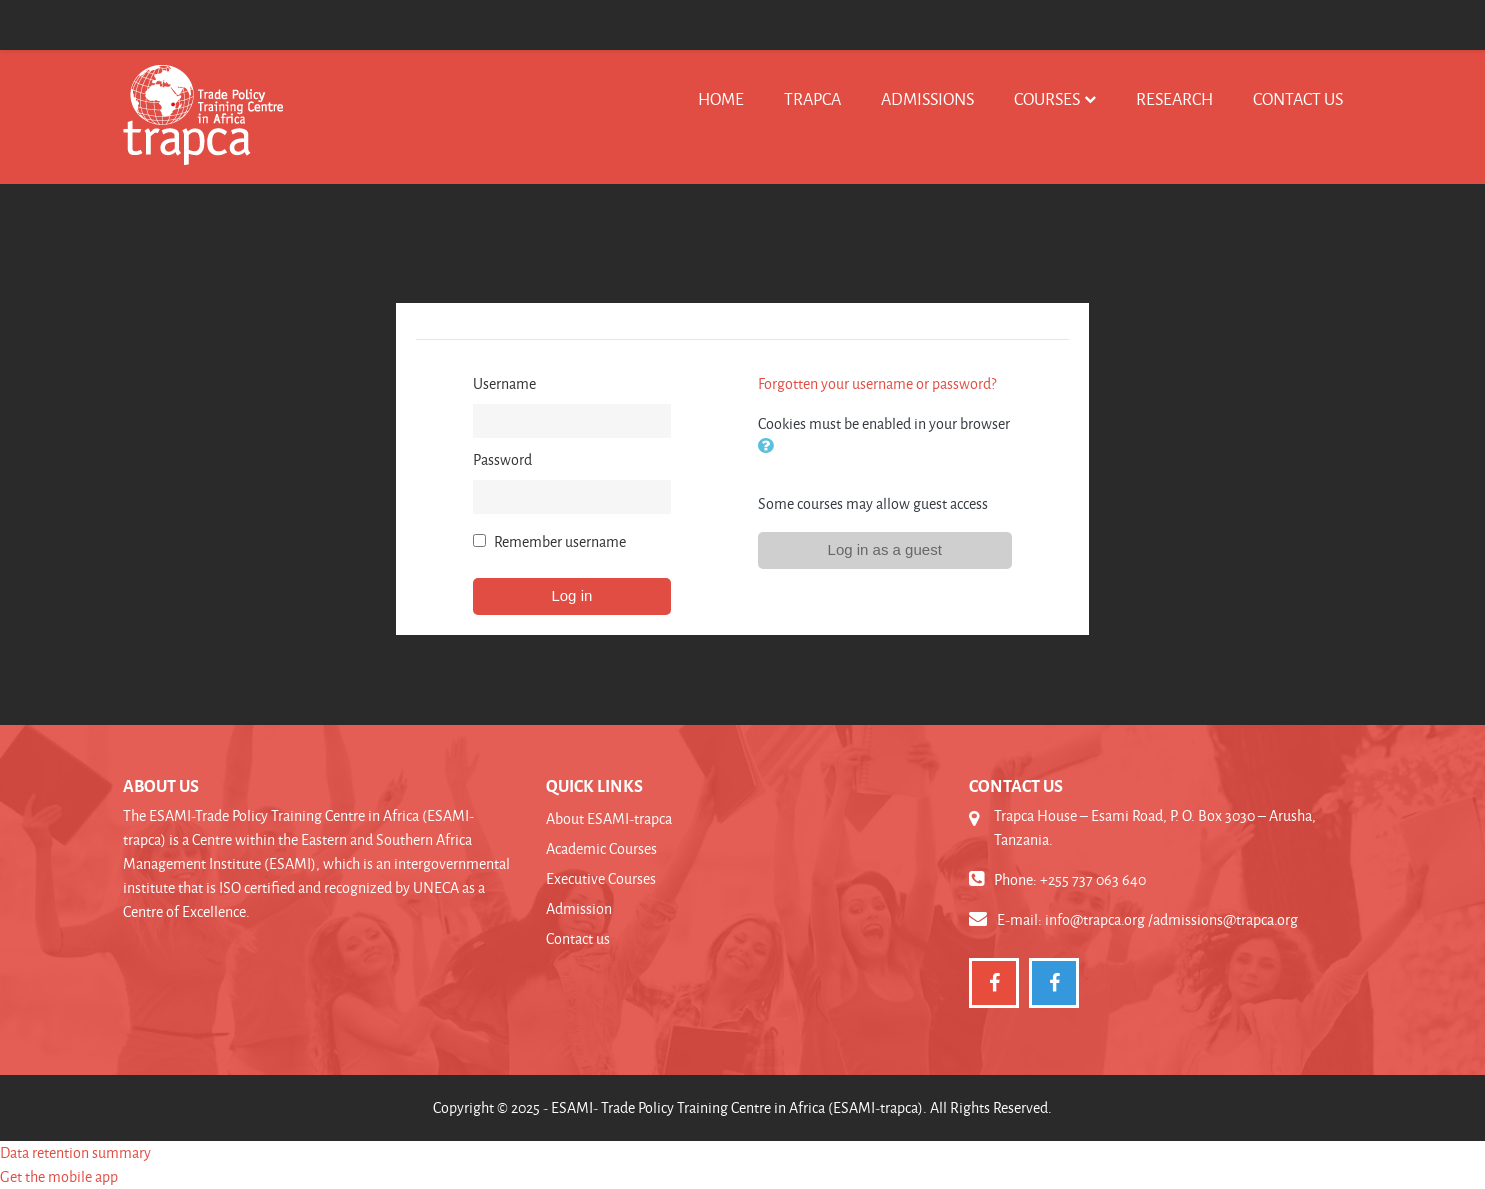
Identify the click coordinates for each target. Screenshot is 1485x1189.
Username (504, 383)
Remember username (560, 541)
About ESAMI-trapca (609, 818)
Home (721, 98)
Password (502, 459)
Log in (571, 595)
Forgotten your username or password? (877, 383)
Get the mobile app (59, 1176)
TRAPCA (812, 98)
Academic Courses (601, 848)
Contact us (1298, 98)
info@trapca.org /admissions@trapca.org (1171, 919)
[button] (770, 447)
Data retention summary (75, 1152)
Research (1174, 98)
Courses (1047, 98)
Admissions (927, 98)
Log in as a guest (885, 549)
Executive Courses (601, 878)
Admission (579, 908)
